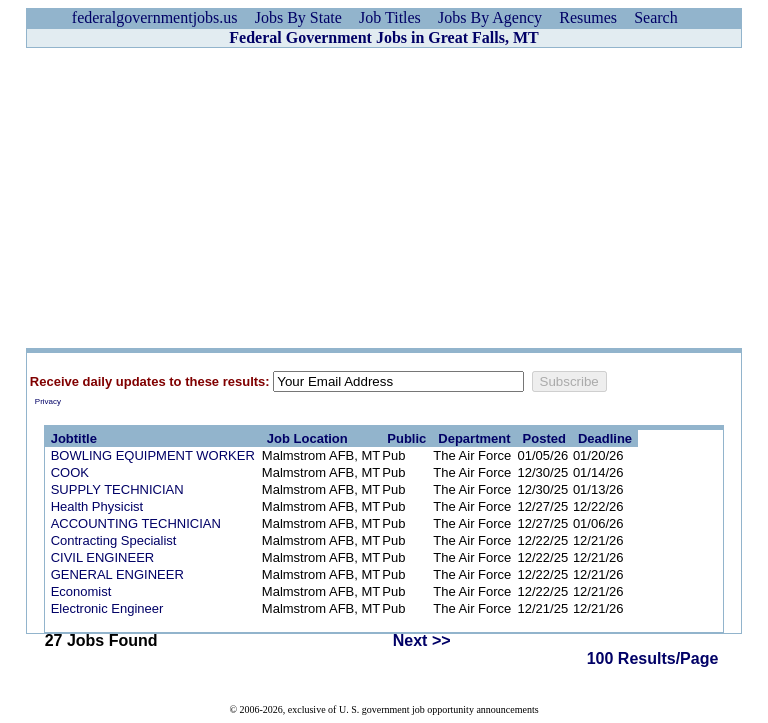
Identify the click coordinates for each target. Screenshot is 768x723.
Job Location (307, 438)
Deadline (605, 438)
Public (406, 438)
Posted (544, 438)
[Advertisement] (384, 198)
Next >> (422, 640)
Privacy (48, 401)
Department (474, 438)
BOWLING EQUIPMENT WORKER (153, 455)
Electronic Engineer (107, 608)
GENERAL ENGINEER (117, 574)
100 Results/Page (653, 658)
